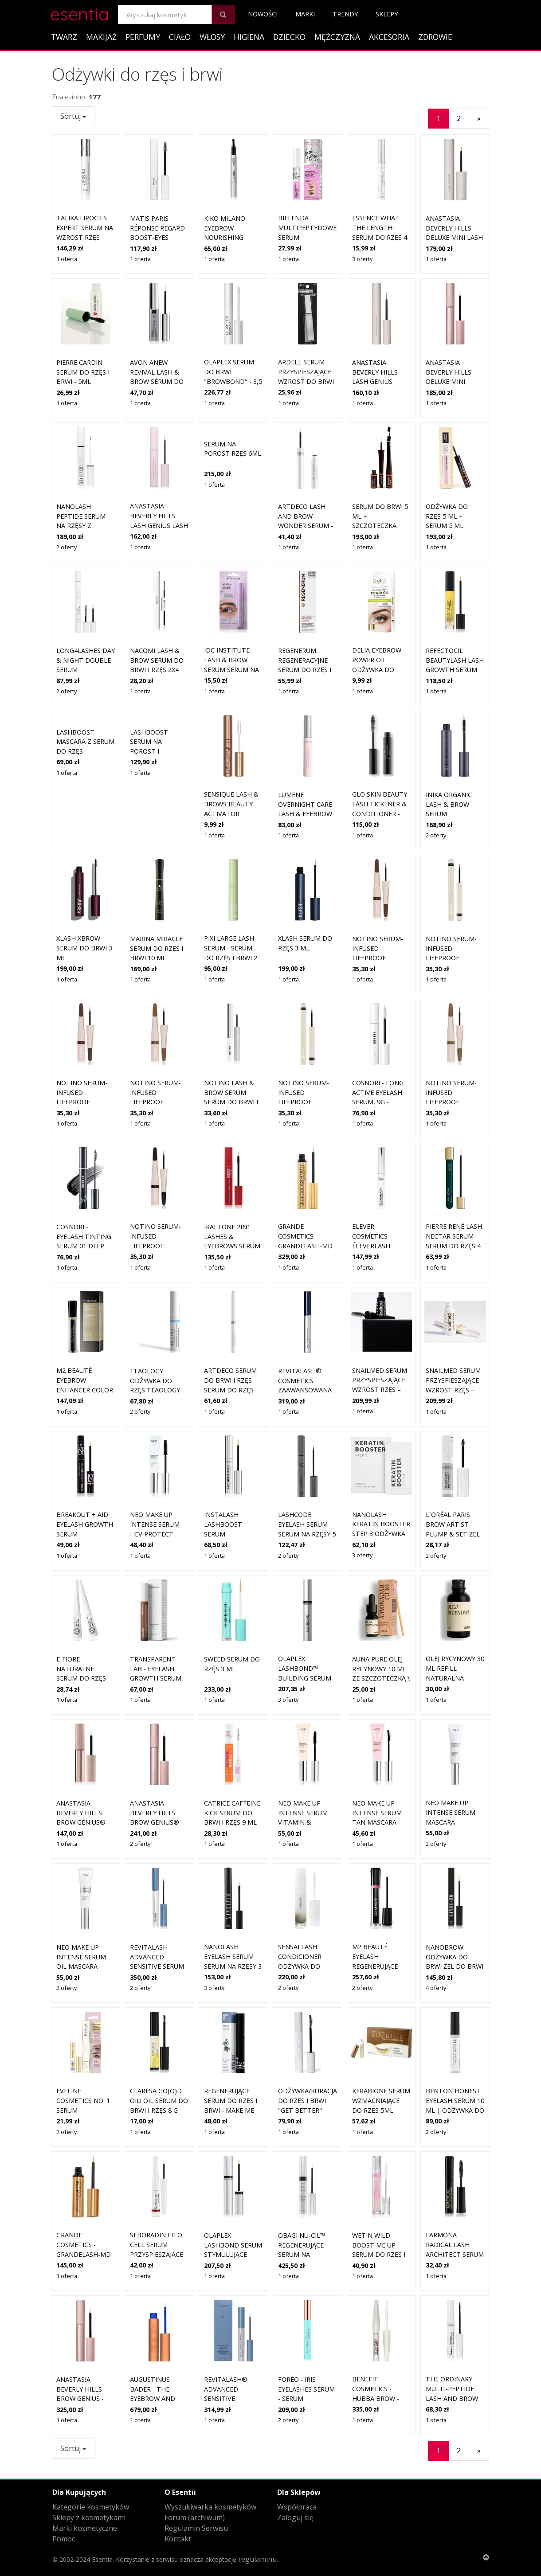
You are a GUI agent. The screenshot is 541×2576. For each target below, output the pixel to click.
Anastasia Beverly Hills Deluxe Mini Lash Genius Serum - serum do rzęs (454, 237)
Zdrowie (435, 36)
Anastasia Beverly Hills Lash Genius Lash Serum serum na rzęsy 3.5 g (159, 464)
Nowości (263, 14)
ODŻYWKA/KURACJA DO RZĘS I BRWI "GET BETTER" (307, 2039)
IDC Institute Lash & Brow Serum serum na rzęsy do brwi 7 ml (231, 608)
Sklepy (387, 14)
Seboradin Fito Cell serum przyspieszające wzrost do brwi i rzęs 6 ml (158, 2192)
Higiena (249, 36)
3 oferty (362, 259)
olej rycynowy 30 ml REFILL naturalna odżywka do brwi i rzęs (455, 1616)
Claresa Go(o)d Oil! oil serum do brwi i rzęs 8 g (159, 2039)
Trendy (345, 14)
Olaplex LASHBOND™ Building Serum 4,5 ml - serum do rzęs (307, 1616)
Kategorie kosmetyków (90, 2507)
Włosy (212, 36)
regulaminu (257, 2559)
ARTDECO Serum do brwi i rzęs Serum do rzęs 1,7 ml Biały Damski (230, 1328)
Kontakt (178, 2539)
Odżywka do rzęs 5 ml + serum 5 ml (447, 454)
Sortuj (73, 116)
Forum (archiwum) (195, 2517)
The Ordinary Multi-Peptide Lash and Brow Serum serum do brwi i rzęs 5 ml (454, 2337)
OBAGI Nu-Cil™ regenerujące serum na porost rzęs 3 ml (302, 2192)
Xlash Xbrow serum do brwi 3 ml (84, 886)
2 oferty (66, 485)
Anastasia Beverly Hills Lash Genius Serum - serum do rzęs (376, 381)
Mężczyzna (337, 36)
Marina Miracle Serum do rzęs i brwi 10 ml (156, 886)
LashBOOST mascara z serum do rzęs (85, 741)
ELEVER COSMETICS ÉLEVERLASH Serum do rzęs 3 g (379, 1184)
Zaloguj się (295, 2517)
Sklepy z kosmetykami (88, 2517)
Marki (305, 14)
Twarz (64, 36)
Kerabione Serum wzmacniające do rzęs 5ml (381, 2039)
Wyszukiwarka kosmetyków (210, 2507)
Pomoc (63, 2539)
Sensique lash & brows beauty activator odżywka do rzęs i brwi (231, 752)
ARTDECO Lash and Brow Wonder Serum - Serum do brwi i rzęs (305, 464)
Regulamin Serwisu (196, 2528)
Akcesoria (389, 36)
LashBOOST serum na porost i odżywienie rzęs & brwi (157, 751)
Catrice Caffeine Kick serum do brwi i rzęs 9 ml (232, 1751)
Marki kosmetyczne (84, 2528)
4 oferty (436, 1926)
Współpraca (297, 2507)
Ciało (180, 36)
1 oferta (66, 259)
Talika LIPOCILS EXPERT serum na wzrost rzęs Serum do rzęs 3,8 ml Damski (84, 237)
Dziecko (289, 36)
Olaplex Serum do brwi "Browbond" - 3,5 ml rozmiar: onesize (233, 381)
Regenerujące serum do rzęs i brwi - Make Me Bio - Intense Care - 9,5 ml (230, 2048)
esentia (79, 13)
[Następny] (479, 119)
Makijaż (101, 36)
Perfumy (142, 36)
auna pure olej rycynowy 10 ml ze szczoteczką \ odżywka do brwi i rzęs (381, 1616)
